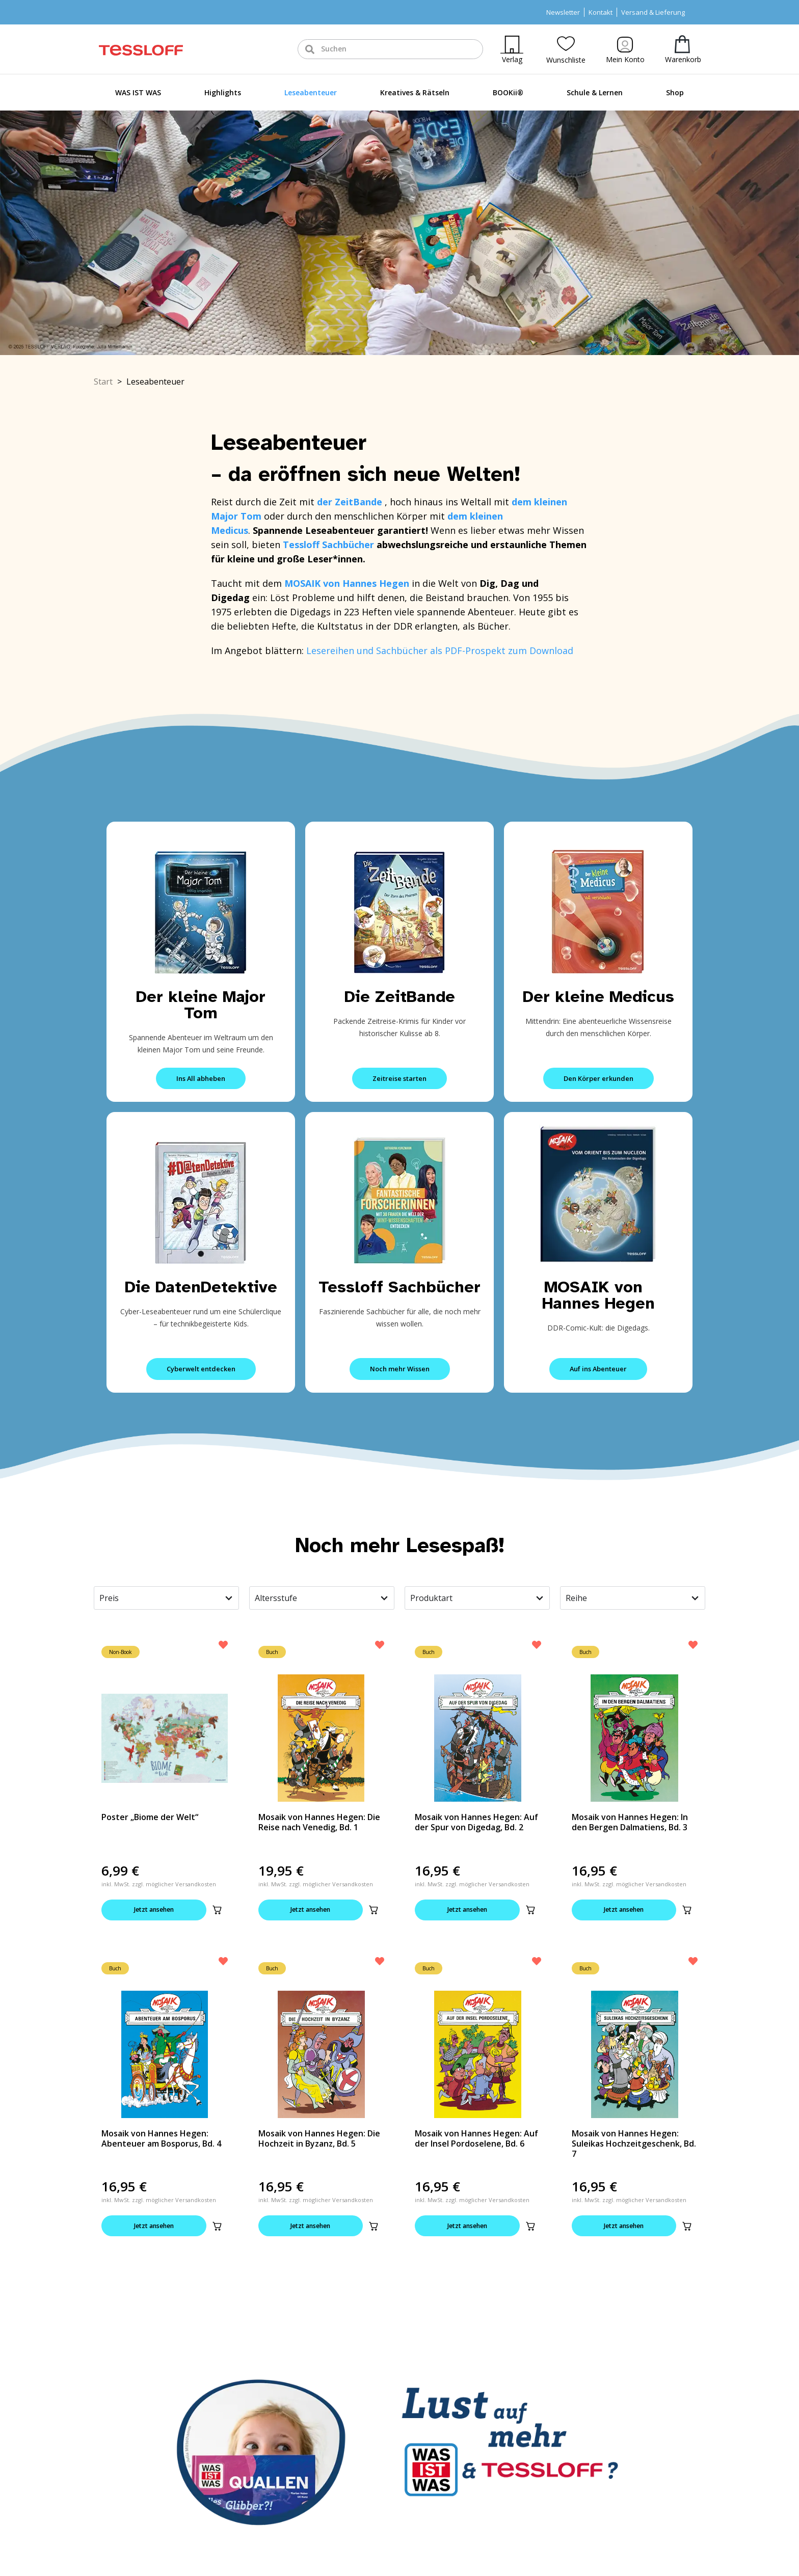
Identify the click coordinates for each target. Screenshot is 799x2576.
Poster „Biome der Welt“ (149, 1817)
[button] (216, 1910)
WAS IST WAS (138, 92)
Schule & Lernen (595, 92)
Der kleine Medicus (598, 997)
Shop (675, 92)
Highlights (222, 92)
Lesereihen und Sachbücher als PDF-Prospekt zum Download (439, 650)
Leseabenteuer (310, 92)
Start (103, 381)
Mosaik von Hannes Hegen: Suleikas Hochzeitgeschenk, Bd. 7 (634, 2144)
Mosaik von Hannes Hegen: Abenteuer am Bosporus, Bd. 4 (161, 2139)
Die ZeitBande (399, 997)
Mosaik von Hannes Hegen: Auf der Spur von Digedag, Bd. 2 (476, 1822)
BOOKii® (508, 92)
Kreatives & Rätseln (414, 92)
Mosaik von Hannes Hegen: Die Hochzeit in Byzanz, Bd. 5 (319, 2139)
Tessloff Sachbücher (399, 1287)
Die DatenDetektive (201, 1287)
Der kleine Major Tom (200, 1005)
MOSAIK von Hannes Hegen (598, 1295)
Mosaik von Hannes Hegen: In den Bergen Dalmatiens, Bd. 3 (630, 1822)
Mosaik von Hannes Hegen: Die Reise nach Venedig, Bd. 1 (319, 1822)
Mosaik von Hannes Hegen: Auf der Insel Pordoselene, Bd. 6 (476, 2139)
